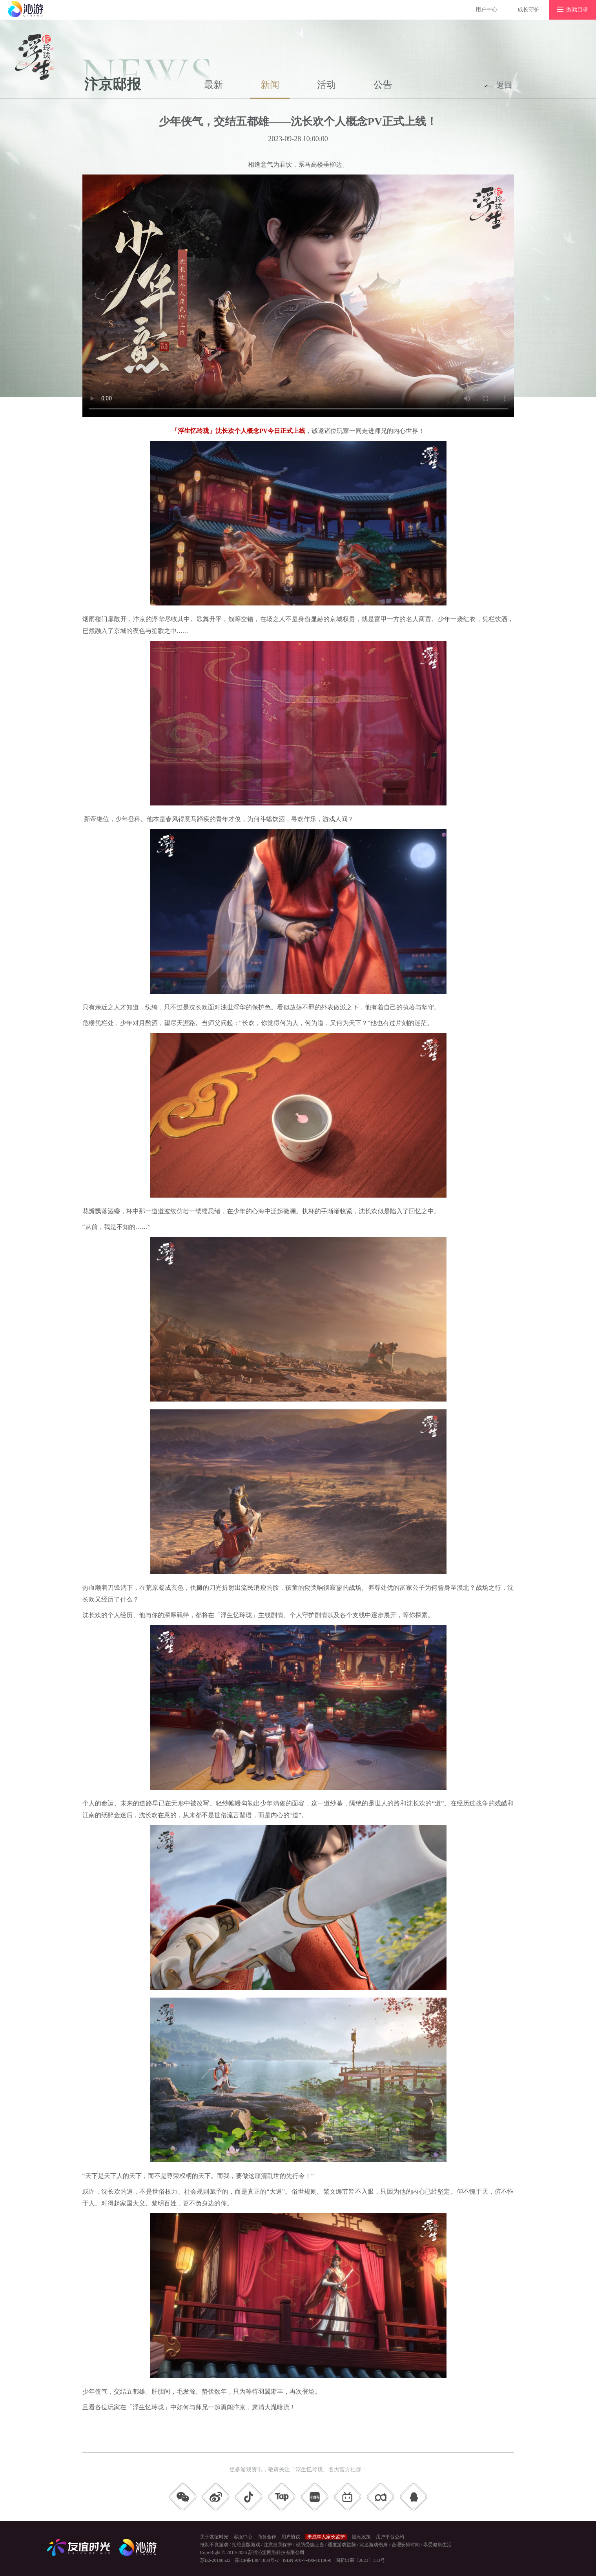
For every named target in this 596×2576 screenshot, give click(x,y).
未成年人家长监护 (326, 2537)
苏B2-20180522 (215, 2560)
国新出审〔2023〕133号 (360, 2560)
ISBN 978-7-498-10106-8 (307, 2560)
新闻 (270, 85)
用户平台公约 (390, 2537)
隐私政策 (361, 2537)
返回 (504, 85)
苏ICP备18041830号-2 (257, 2560)
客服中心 (242, 2537)
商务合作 (266, 2537)
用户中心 (487, 10)
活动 (326, 85)
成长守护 (528, 10)
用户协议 (290, 2537)
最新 (213, 85)
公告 (383, 85)
